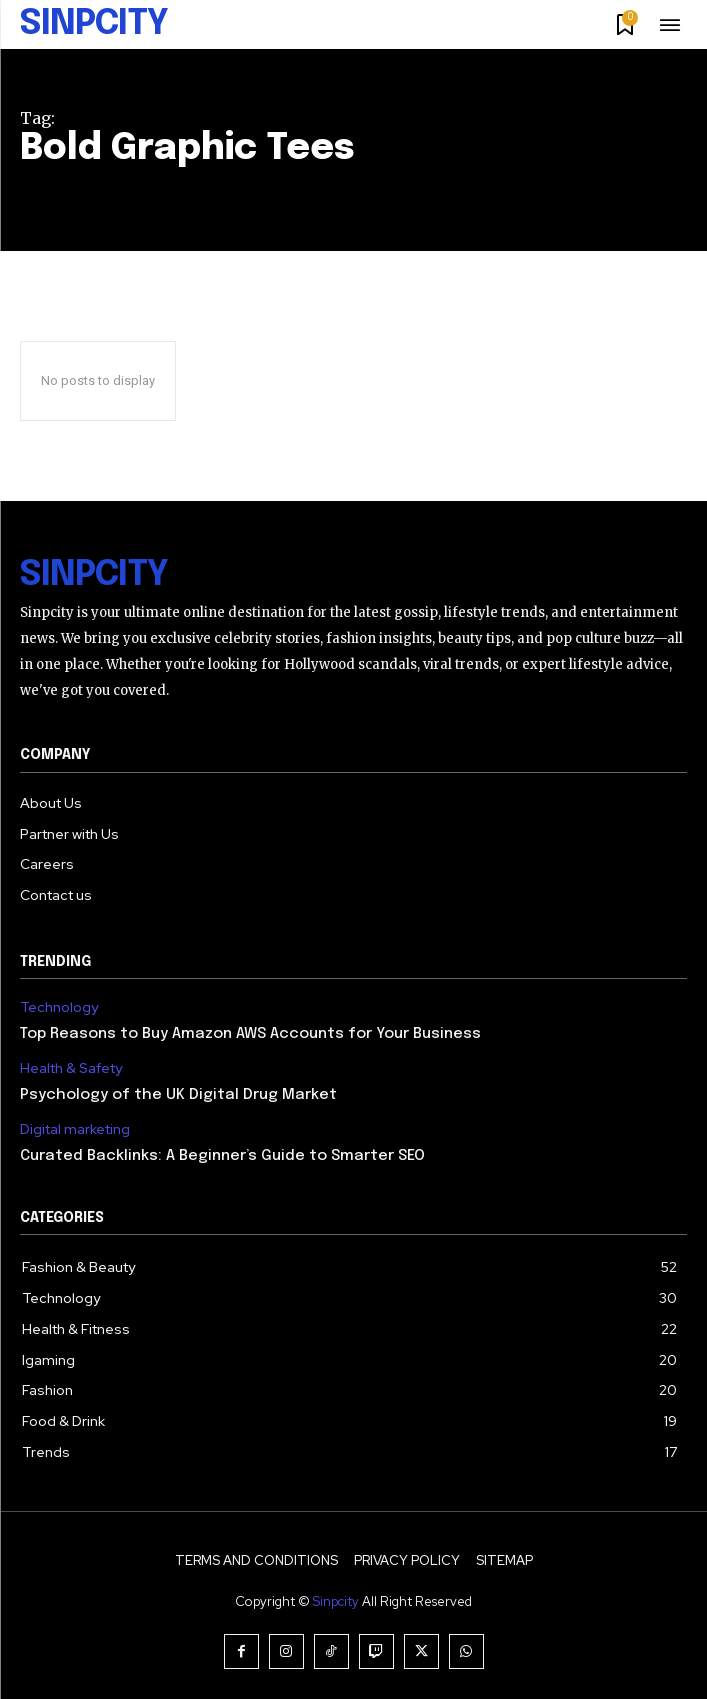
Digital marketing (75, 1129)
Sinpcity (336, 1601)
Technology (59, 1007)
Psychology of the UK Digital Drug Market (178, 1095)
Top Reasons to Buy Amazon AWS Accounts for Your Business (250, 1034)
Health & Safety (71, 1068)
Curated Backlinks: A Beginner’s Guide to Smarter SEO (222, 1156)
